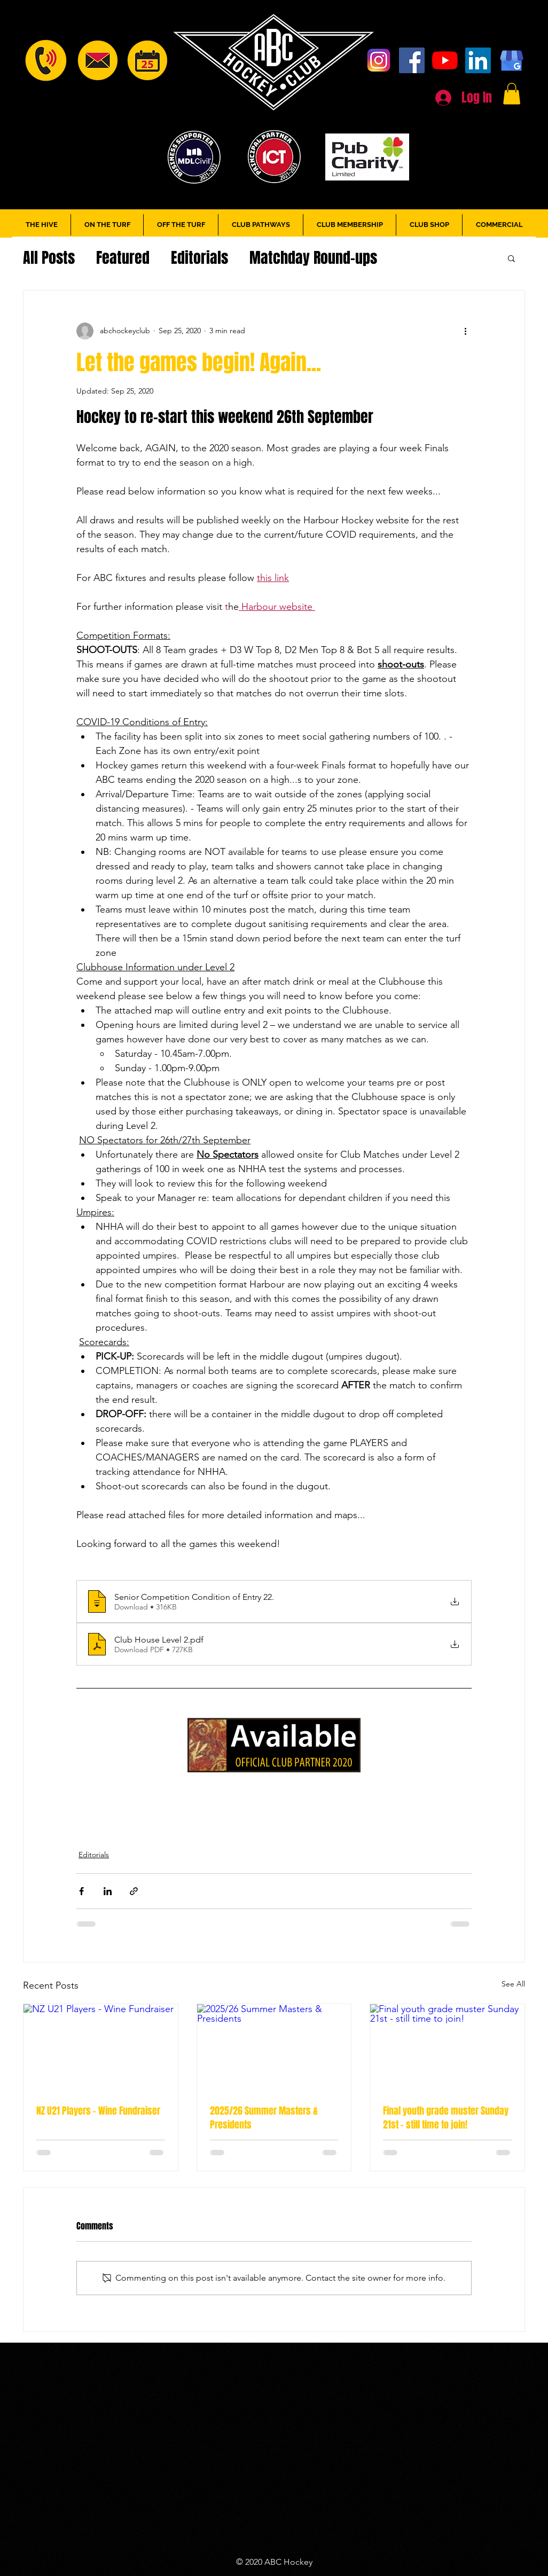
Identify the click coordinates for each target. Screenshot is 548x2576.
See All (513, 1984)
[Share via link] (134, 1891)
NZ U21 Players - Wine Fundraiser (98, 2111)
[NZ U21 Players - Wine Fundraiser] (101, 2047)
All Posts (49, 257)
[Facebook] (412, 60)
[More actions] (465, 331)
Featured (123, 257)
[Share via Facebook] (81, 1891)
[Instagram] (379, 60)
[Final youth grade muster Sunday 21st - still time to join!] (447, 2047)
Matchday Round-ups (313, 257)
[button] (512, 94)
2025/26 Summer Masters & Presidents (264, 2118)
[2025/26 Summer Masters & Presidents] (274, 2047)
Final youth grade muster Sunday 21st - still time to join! (445, 2118)
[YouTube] (445, 60)
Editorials (199, 257)
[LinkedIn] (478, 60)
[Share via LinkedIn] (108, 1891)
